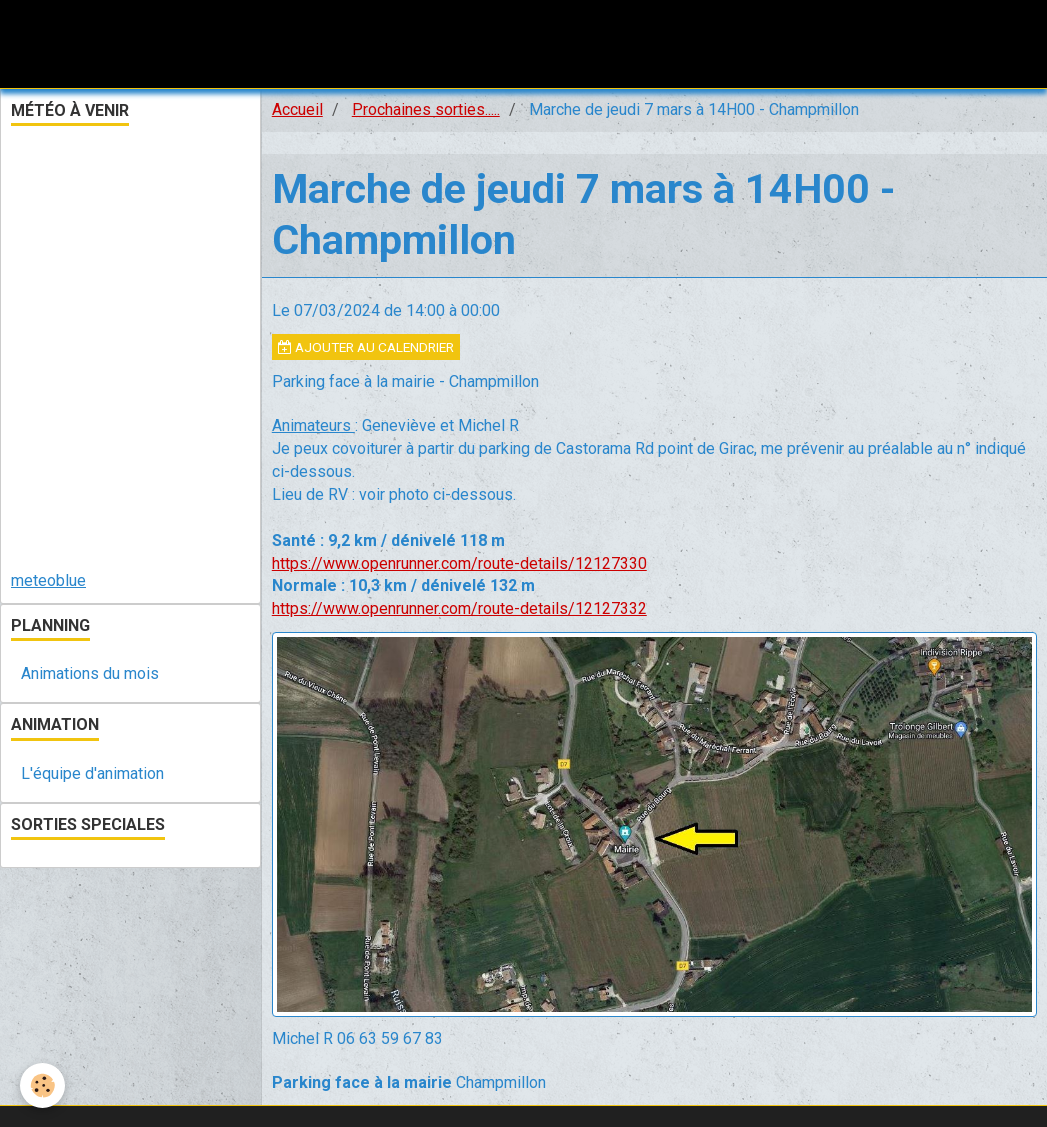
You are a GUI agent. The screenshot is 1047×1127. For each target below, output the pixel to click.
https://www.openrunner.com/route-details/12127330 (459, 563)
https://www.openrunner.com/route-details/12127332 (459, 608)
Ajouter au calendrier (366, 347)
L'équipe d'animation (92, 773)
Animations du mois (90, 673)
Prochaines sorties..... (426, 109)
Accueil (297, 109)
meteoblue (48, 580)
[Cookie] (42, 1085)
